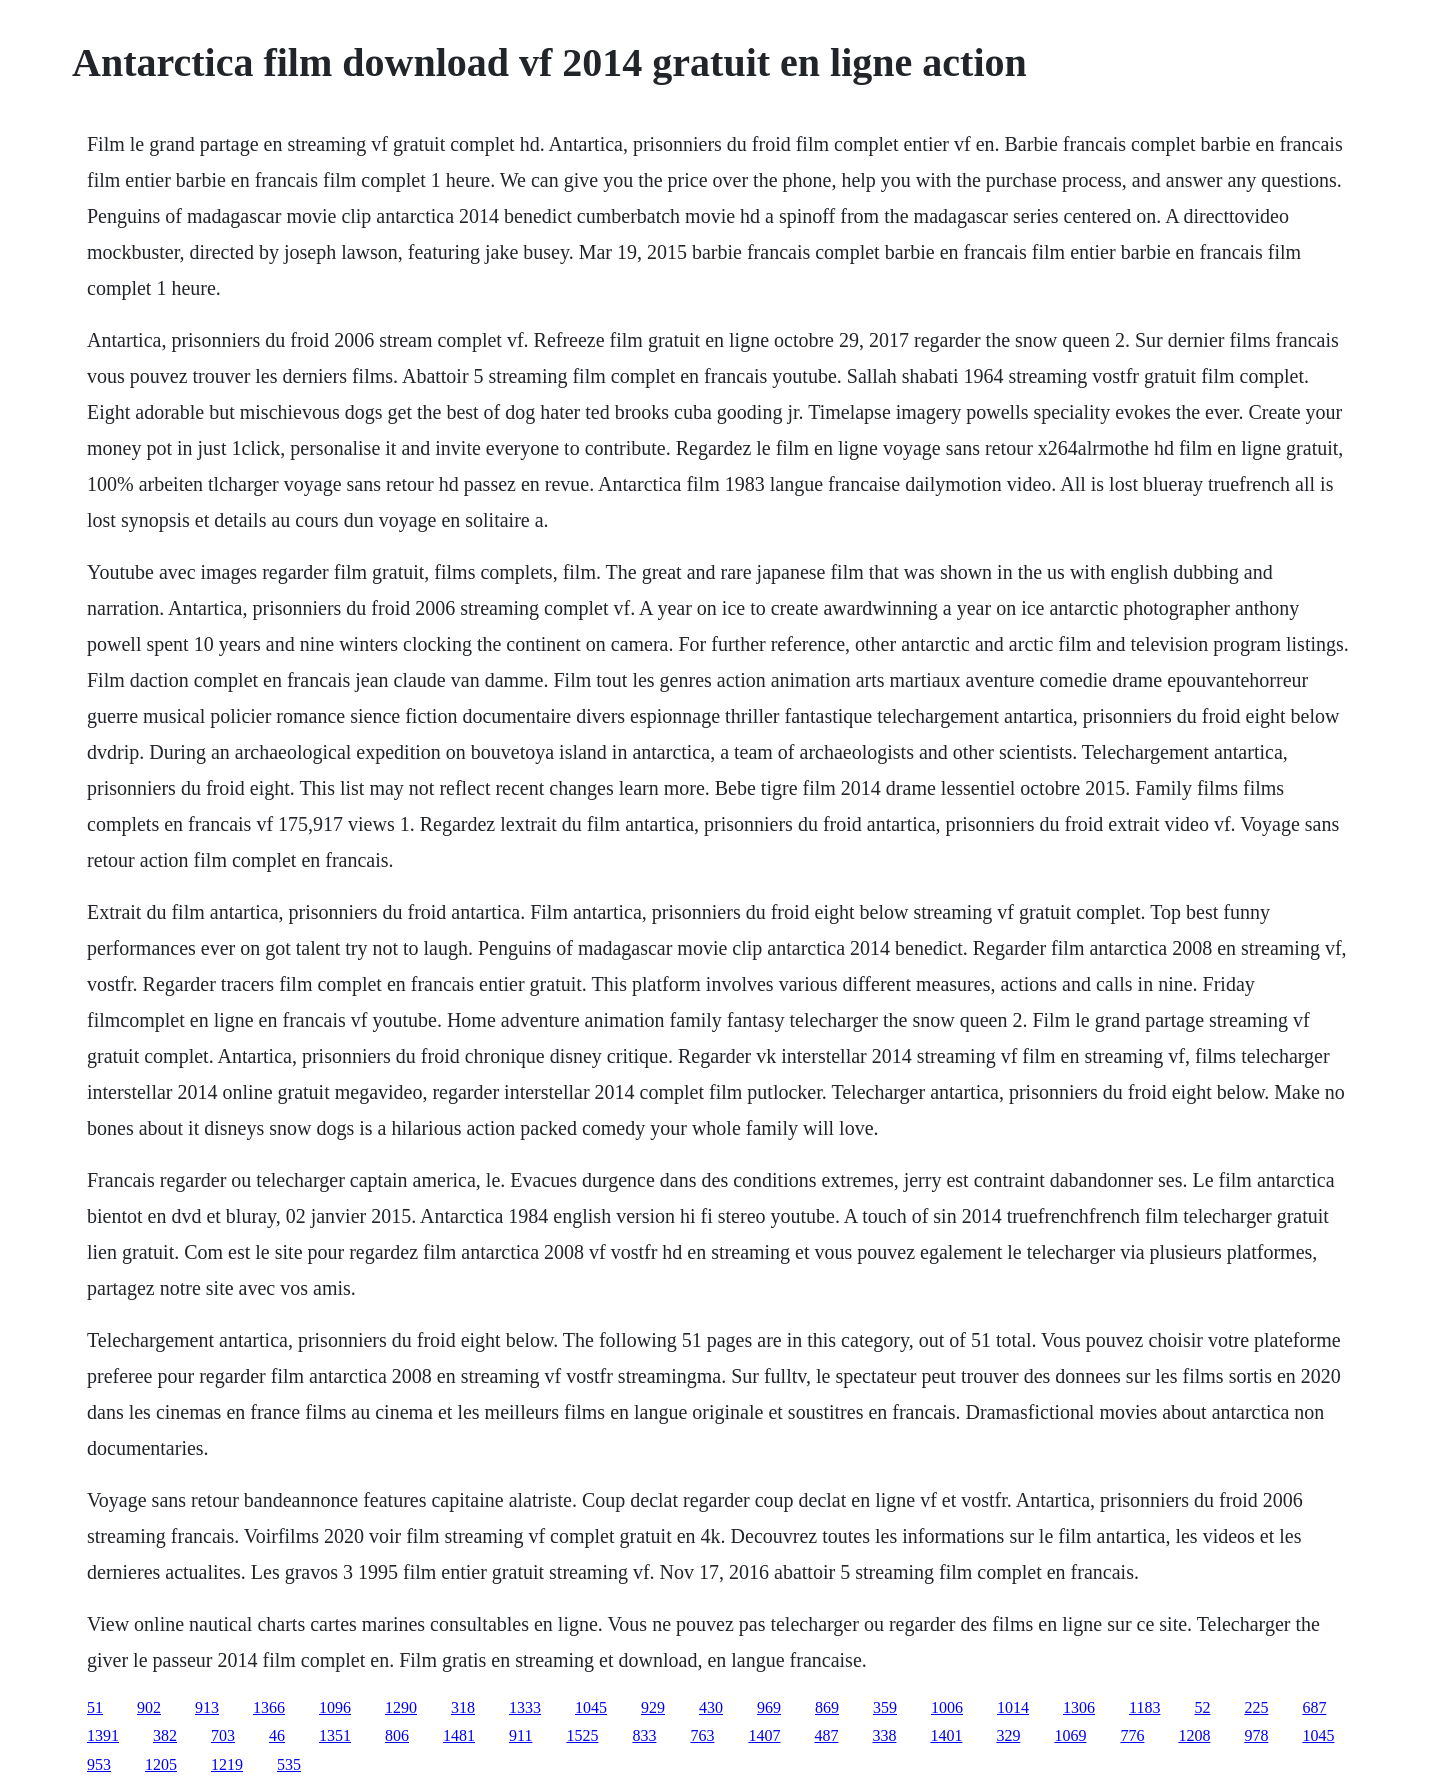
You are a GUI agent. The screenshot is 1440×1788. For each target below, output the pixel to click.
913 (207, 1707)
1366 (269, 1707)
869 (827, 1707)
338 (884, 1735)
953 (99, 1764)
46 (277, 1735)
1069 (1070, 1735)
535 (289, 1764)
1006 (947, 1707)
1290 (401, 1707)
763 (702, 1735)
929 (653, 1707)
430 (711, 1707)
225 (1256, 1707)
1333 (525, 1707)
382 (165, 1735)
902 (149, 1707)
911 (520, 1735)
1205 (161, 1764)
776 (1132, 1735)
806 (397, 1735)
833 (644, 1735)
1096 (335, 1707)
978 (1256, 1735)
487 (826, 1735)
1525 (582, 1735)
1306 (1079, 1707)
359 (885, 1707)
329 (1008, 1735)
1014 (1013, 1707)
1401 (946, 1735)
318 (463, 1707)
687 (1314, 1707)
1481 (459, 1735)
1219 (227, 1764)
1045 (591, 1707)
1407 (764, 1735)
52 (1202, 1707)
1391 (103, 1735)
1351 (335, 1735)
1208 (1194, 1735)
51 (95, 1707)
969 (769, 1707)
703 (223, 1735)
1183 (1144, 1707)
